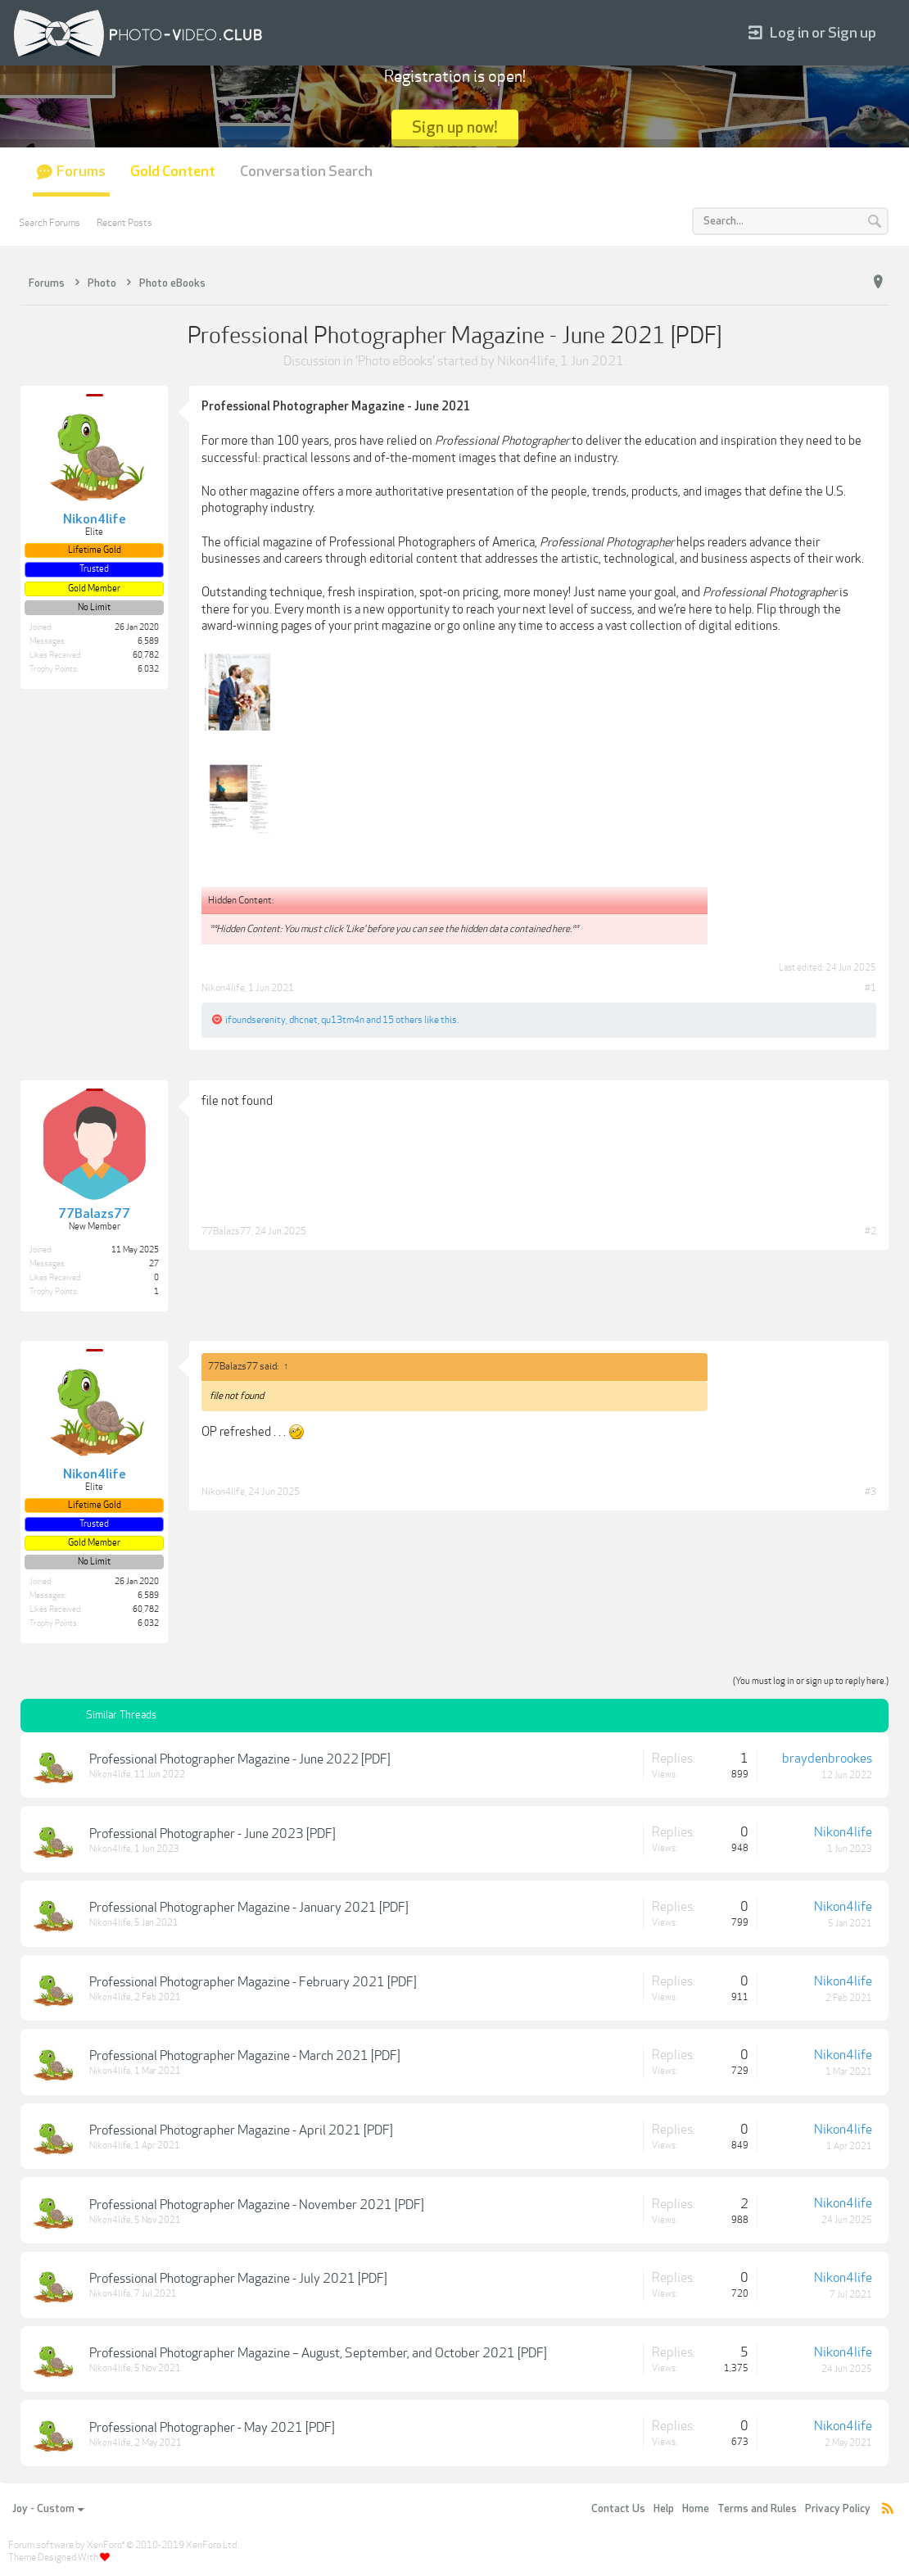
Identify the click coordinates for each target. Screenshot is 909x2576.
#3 (870, 1491)
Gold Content (172, 171)
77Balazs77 (226, 1231)
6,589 (148, 641)
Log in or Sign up (812, 33)
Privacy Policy (838, 2508)
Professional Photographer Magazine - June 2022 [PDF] (240, 1759)
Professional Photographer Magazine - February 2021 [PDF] (253, 1982)
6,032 (148, 669)
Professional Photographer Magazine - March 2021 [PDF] (244, 2056)
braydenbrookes (827, 1758)
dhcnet (303, 1019)
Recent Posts (124, 223)
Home (695, 2508)
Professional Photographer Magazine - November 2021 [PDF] (256, 2205)
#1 (870, 988)
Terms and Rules (757, 2508)
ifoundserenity (255, 1019)
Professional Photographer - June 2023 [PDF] (212, 1834)
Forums (81, 171)
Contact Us (618, 2508)
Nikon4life (526, 361)
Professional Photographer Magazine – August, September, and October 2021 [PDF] (318, 2353)
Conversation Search (306, 171)
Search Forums (49, 223)
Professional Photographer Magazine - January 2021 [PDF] (249, 1907)
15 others (402, 1019)
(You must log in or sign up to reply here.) (811, 1681)
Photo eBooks (395, 361)
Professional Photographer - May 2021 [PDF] (212, 2428)
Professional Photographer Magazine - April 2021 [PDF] (241, 2130)
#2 (870, 1231)
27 (154, 1264)
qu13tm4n (342, 1019)
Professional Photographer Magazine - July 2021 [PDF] (238, 2278)
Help (663, 2508)
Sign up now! (455, 127)
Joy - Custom (48, 2508)
